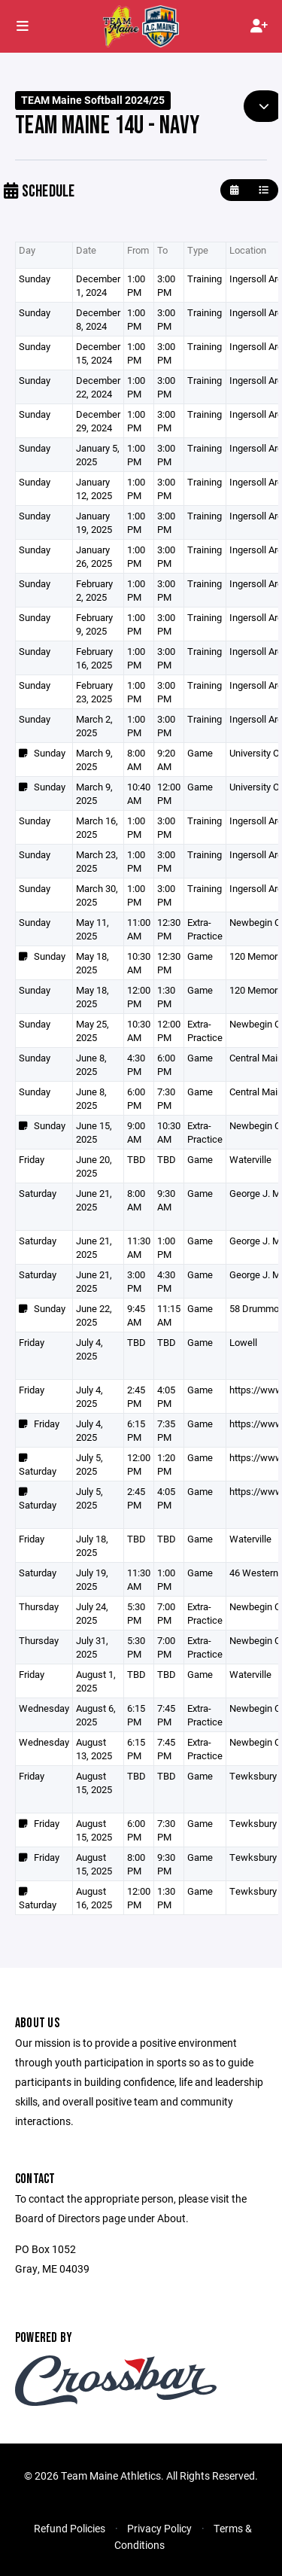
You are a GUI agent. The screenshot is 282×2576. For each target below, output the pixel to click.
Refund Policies (69, 2528)
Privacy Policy (159, 2528)
